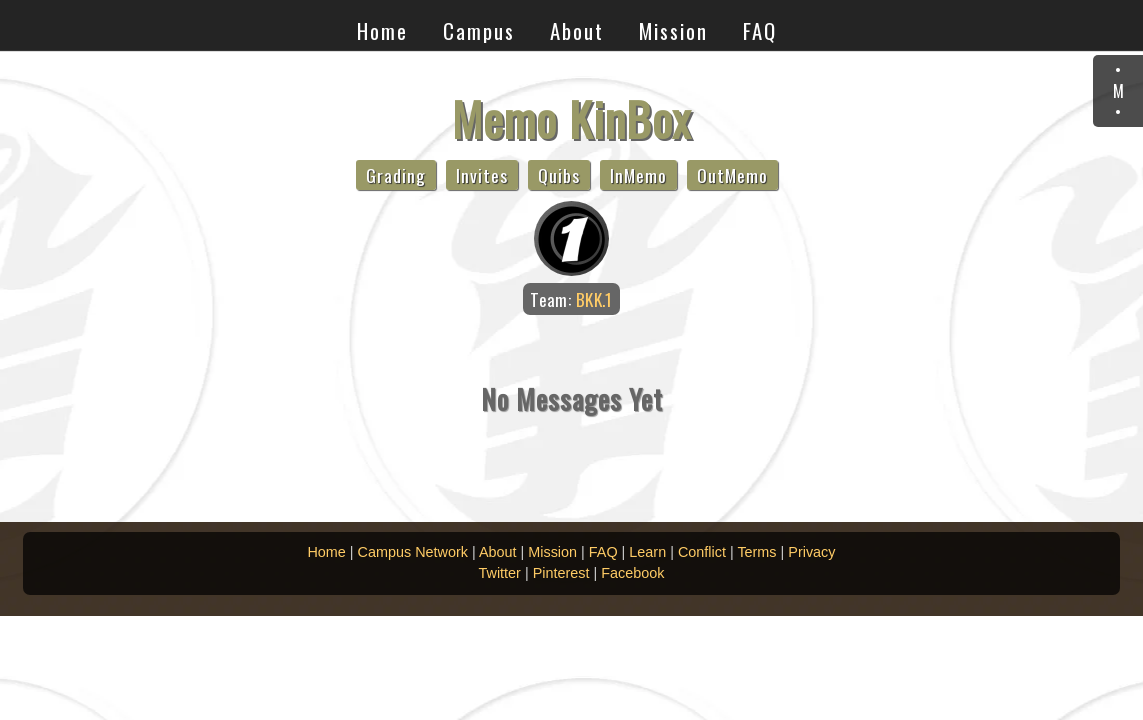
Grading (396, 175)
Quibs (559, 175)
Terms (756, 552)
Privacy (811, 552)
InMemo (638, 175)
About (577, 30)
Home (382, 30)
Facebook (632, 573)
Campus (479, 30)
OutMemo (732, 175)
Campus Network (413, 552)
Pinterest (561, 573)
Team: (571, 299)
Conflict (702, 552)
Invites (482, 175)
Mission (673, 30)
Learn (647, 552)
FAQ (760, 30)
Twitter (500, 573)
